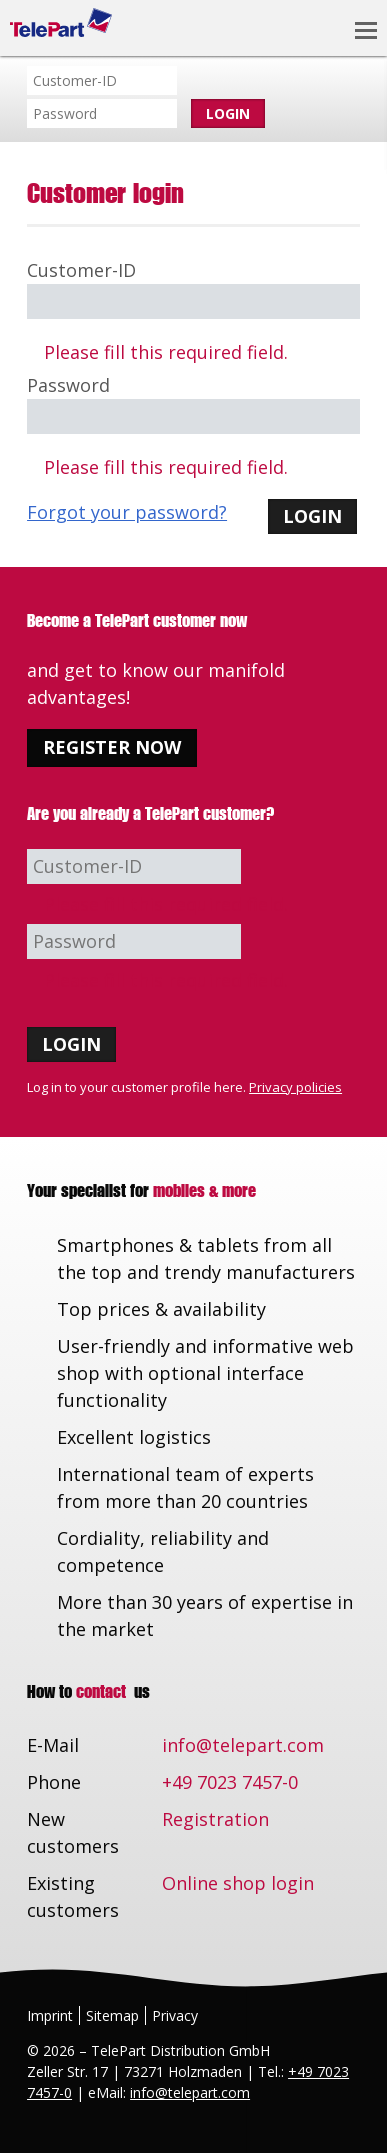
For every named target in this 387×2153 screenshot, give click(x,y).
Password (68, 385)
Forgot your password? (127, 512)
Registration (215, 1819)
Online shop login (238, 1883)
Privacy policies (295, 1087)
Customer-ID (81, 270)
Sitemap (112, 2015)
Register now (112, 747)
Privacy (175, 2015)
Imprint (50, 2015)
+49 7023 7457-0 (230, 1782)
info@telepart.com (243, 1745)
